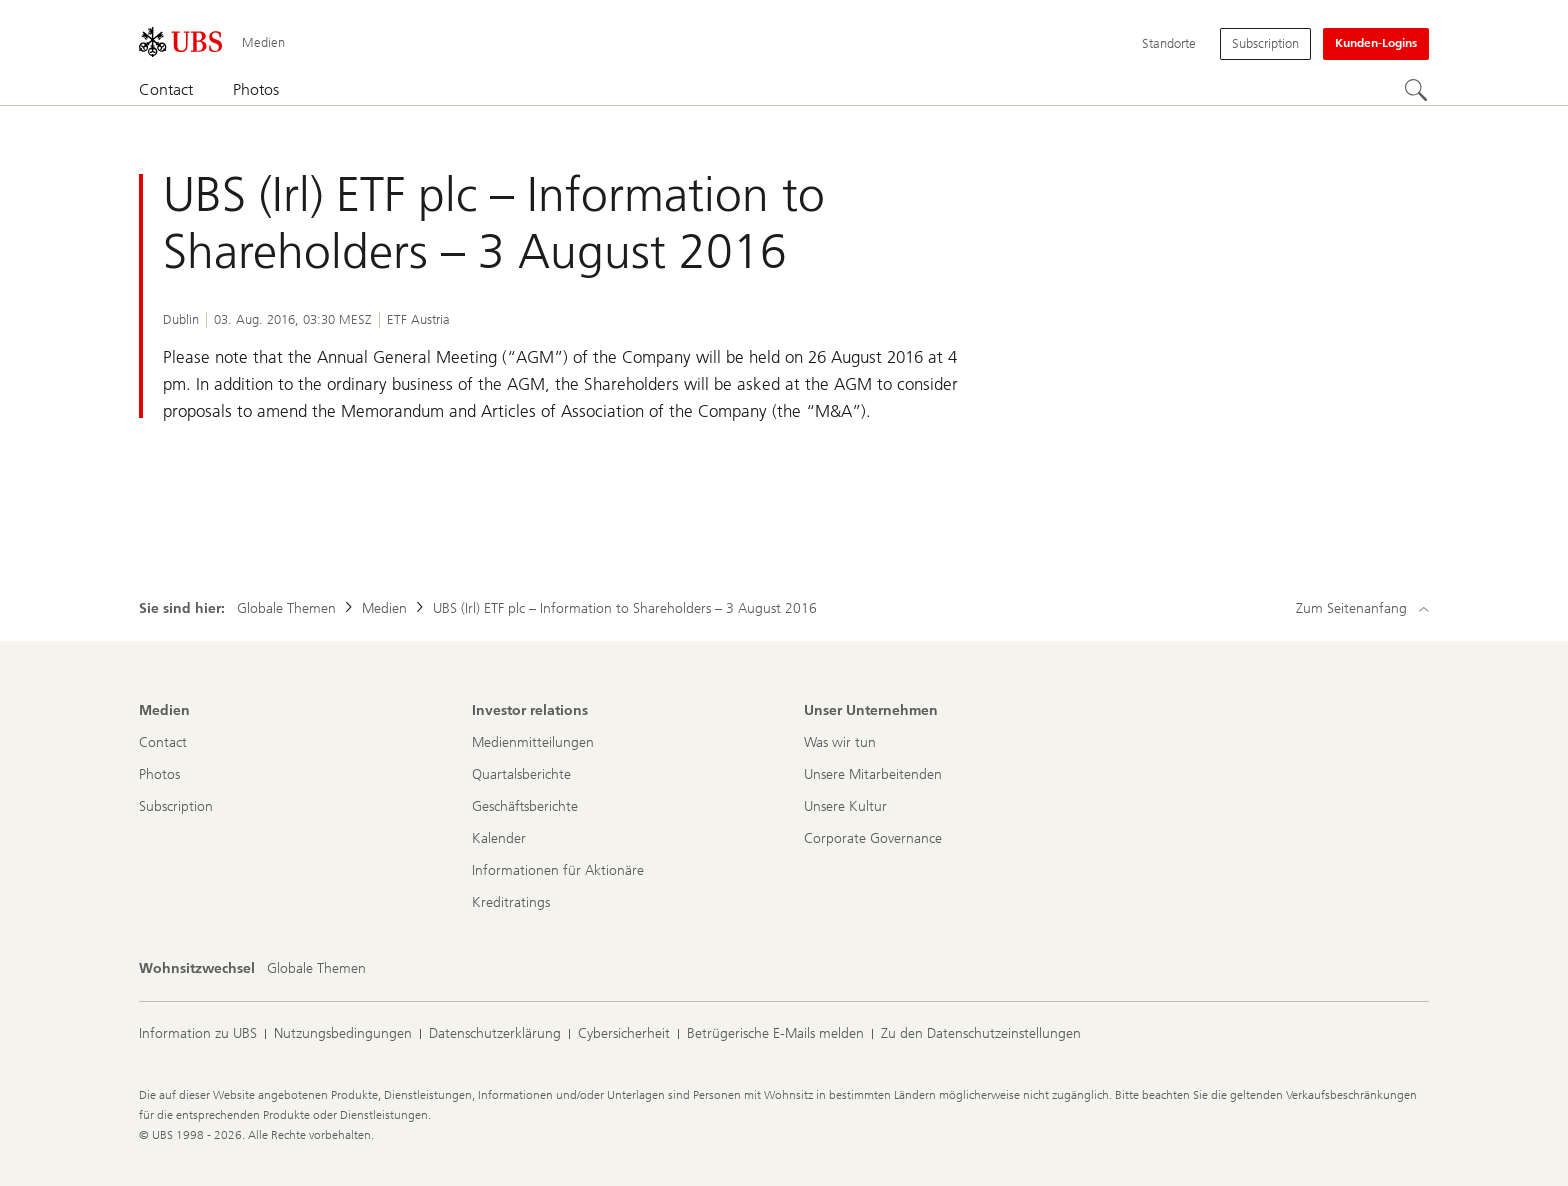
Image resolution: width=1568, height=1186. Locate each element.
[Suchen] (1417, 91)
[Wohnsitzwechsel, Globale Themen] (316, 969)
